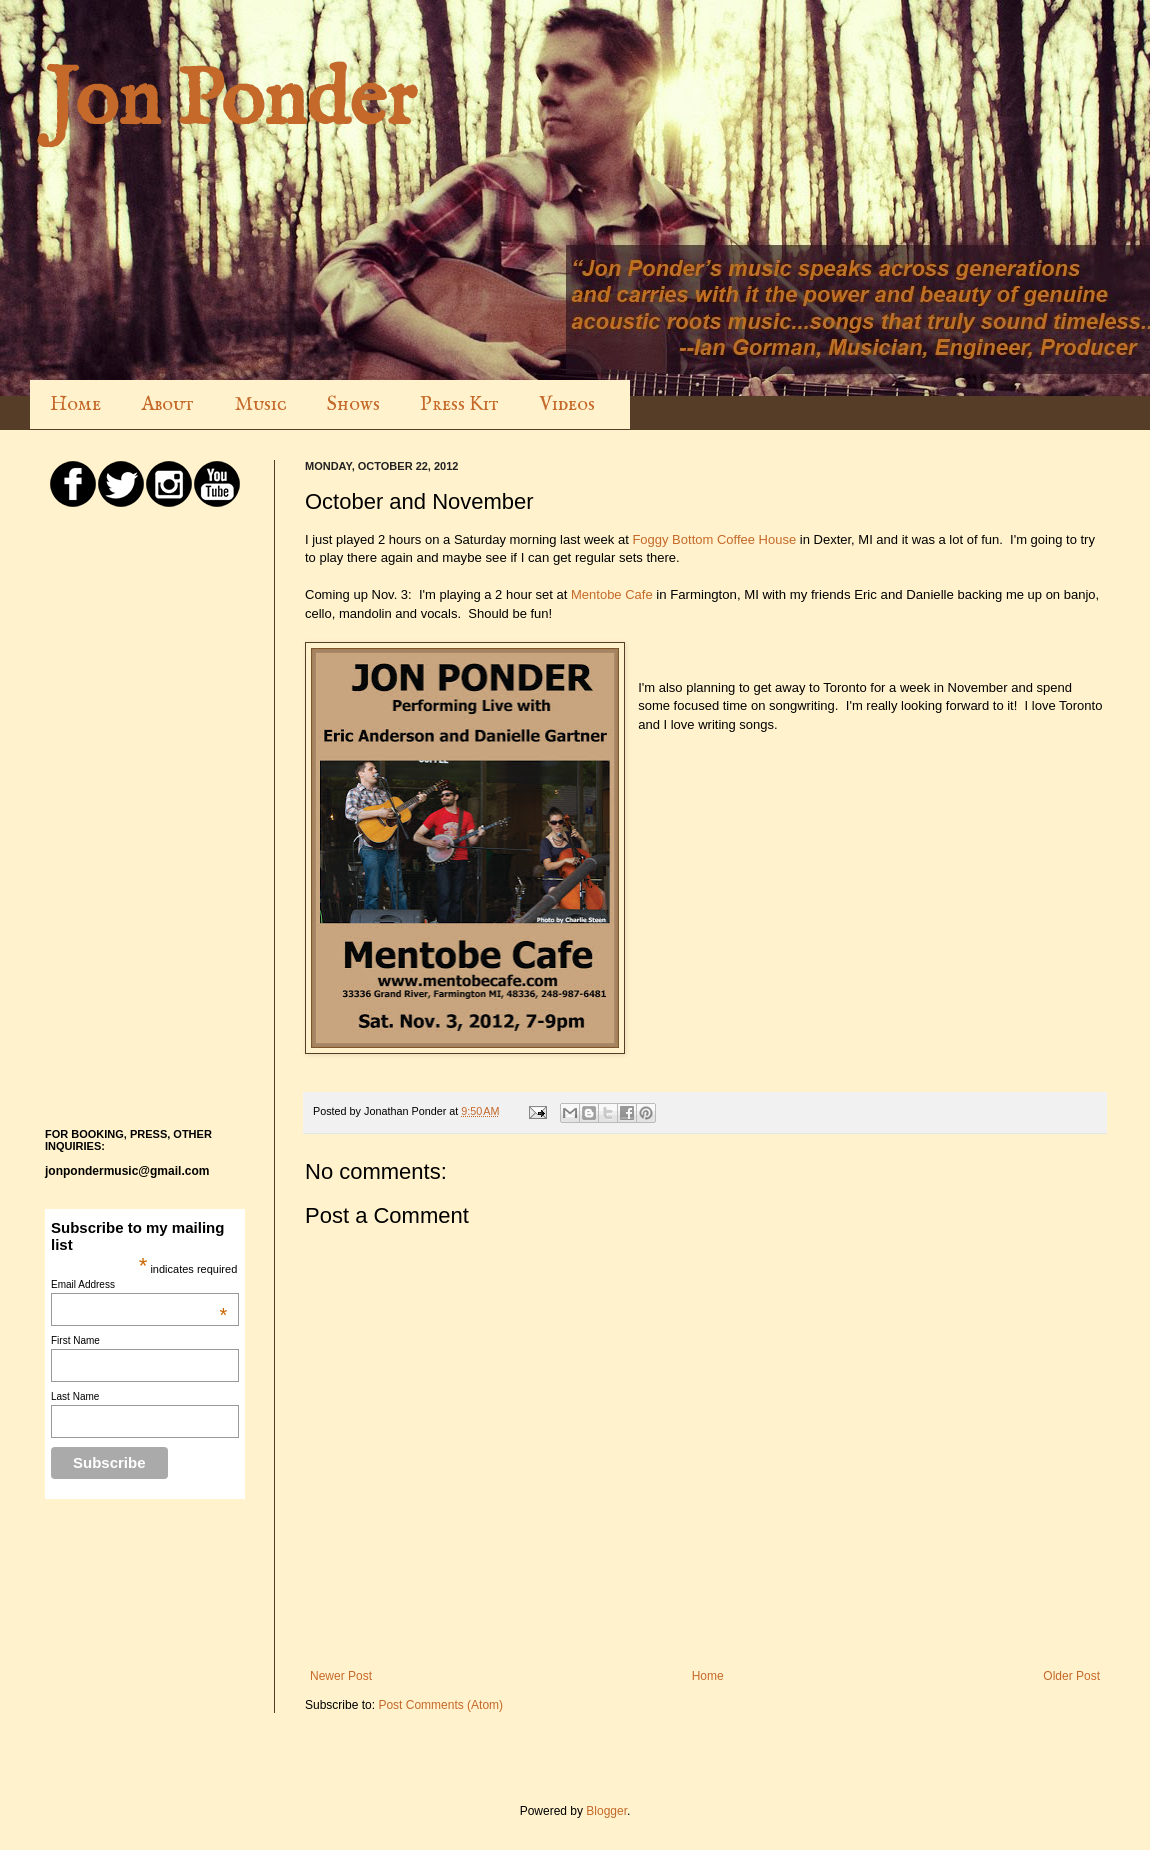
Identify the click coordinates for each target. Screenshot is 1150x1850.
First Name (75, 1340)
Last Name (75, 1396)
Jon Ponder (230, 102)
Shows (353, 404)
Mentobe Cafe (612, 594)
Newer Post (341, 1676)
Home (75, 404)
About (167, 404)
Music (260, 404)
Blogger (606, 1811)
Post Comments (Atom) (440, 1705)
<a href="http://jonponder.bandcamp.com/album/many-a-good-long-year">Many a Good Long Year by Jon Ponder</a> (150, 818)
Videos (567, 404)
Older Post (1071, 1676)
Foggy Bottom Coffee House (714, 539)
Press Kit (459, 404)
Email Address (139, 1284)
